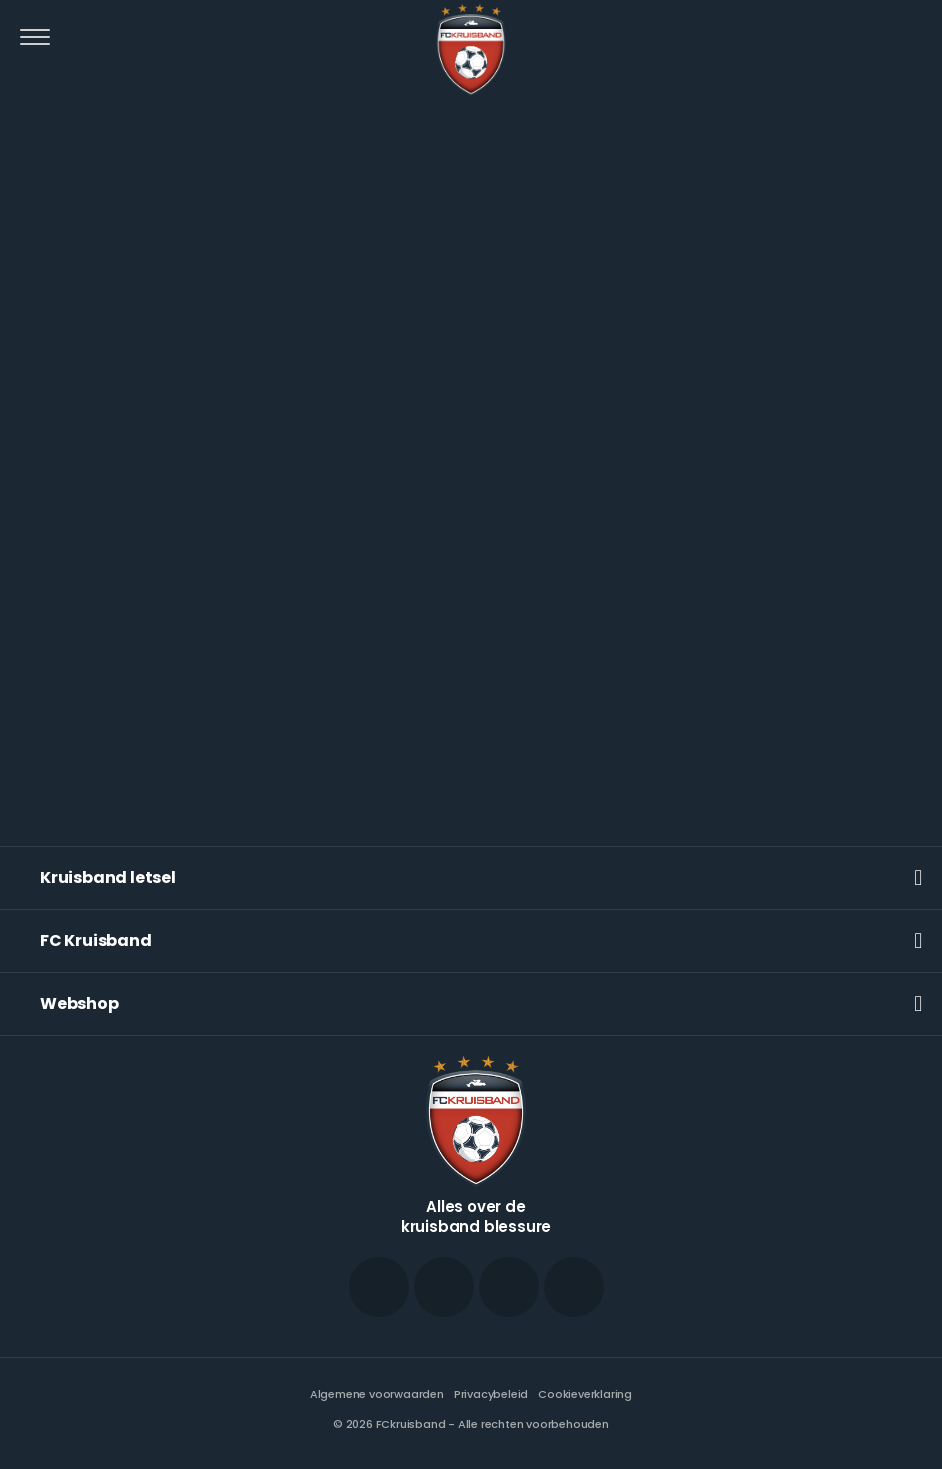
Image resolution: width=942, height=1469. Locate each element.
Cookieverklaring (585, 1394)
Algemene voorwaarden (377, 1394)
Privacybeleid (491, 1394)
